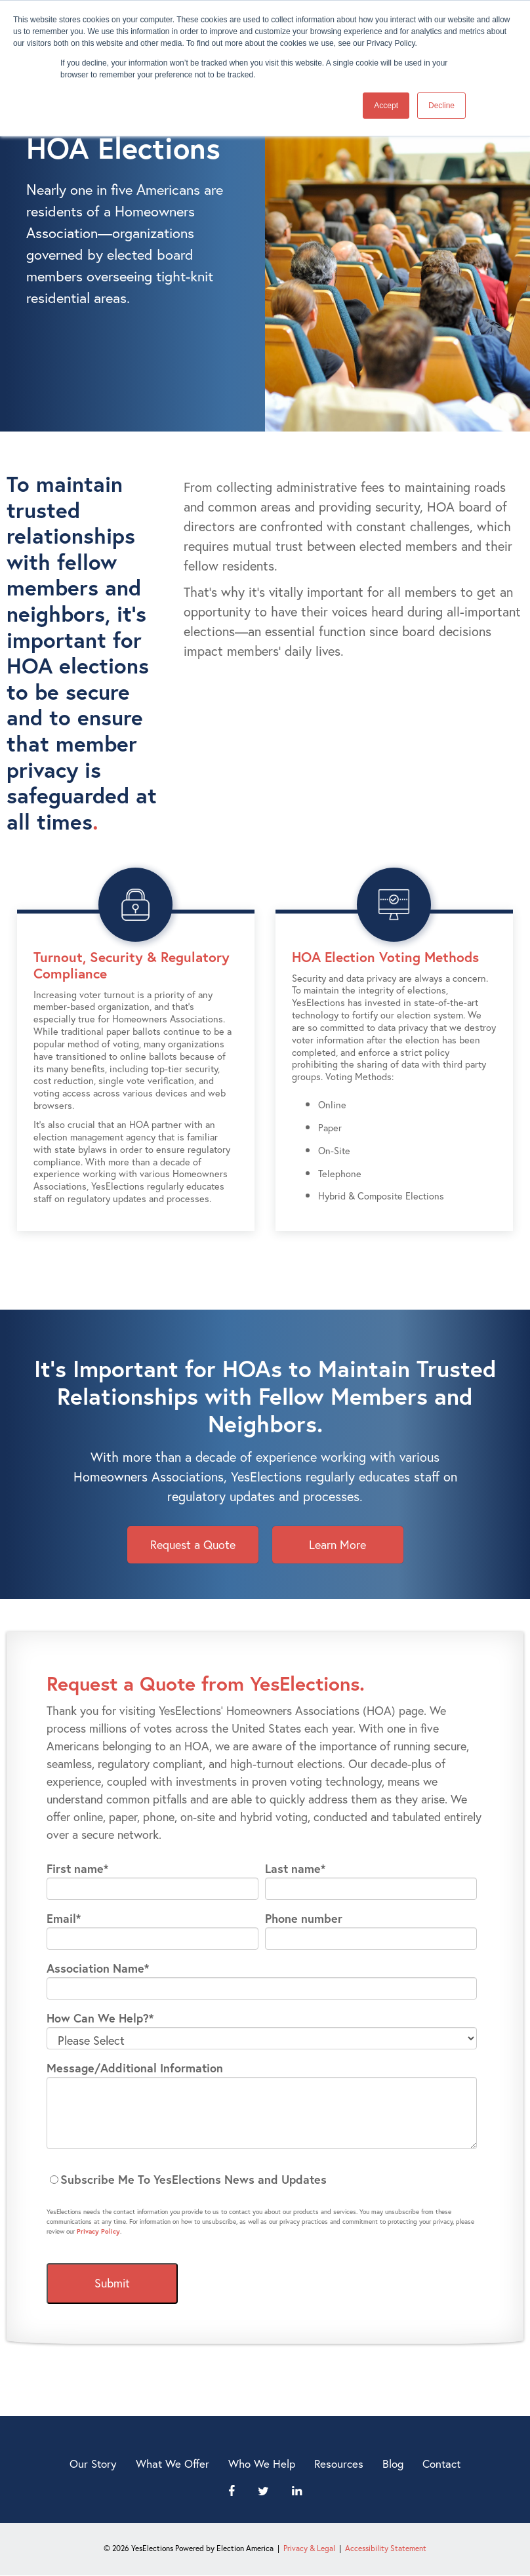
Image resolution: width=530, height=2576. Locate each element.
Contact (441, 2463)
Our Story (93, 2463)
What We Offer (172, 2463)
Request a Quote (192, 1544)
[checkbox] (262, 2179)
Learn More (337, 1544)
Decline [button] (441, 105)
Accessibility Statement (385, 2548)
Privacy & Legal (309, 2548)
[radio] (262, 2179)
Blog (392, 2463)
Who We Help (261, 2463)
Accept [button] (386, 105)
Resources (338, 2463)
